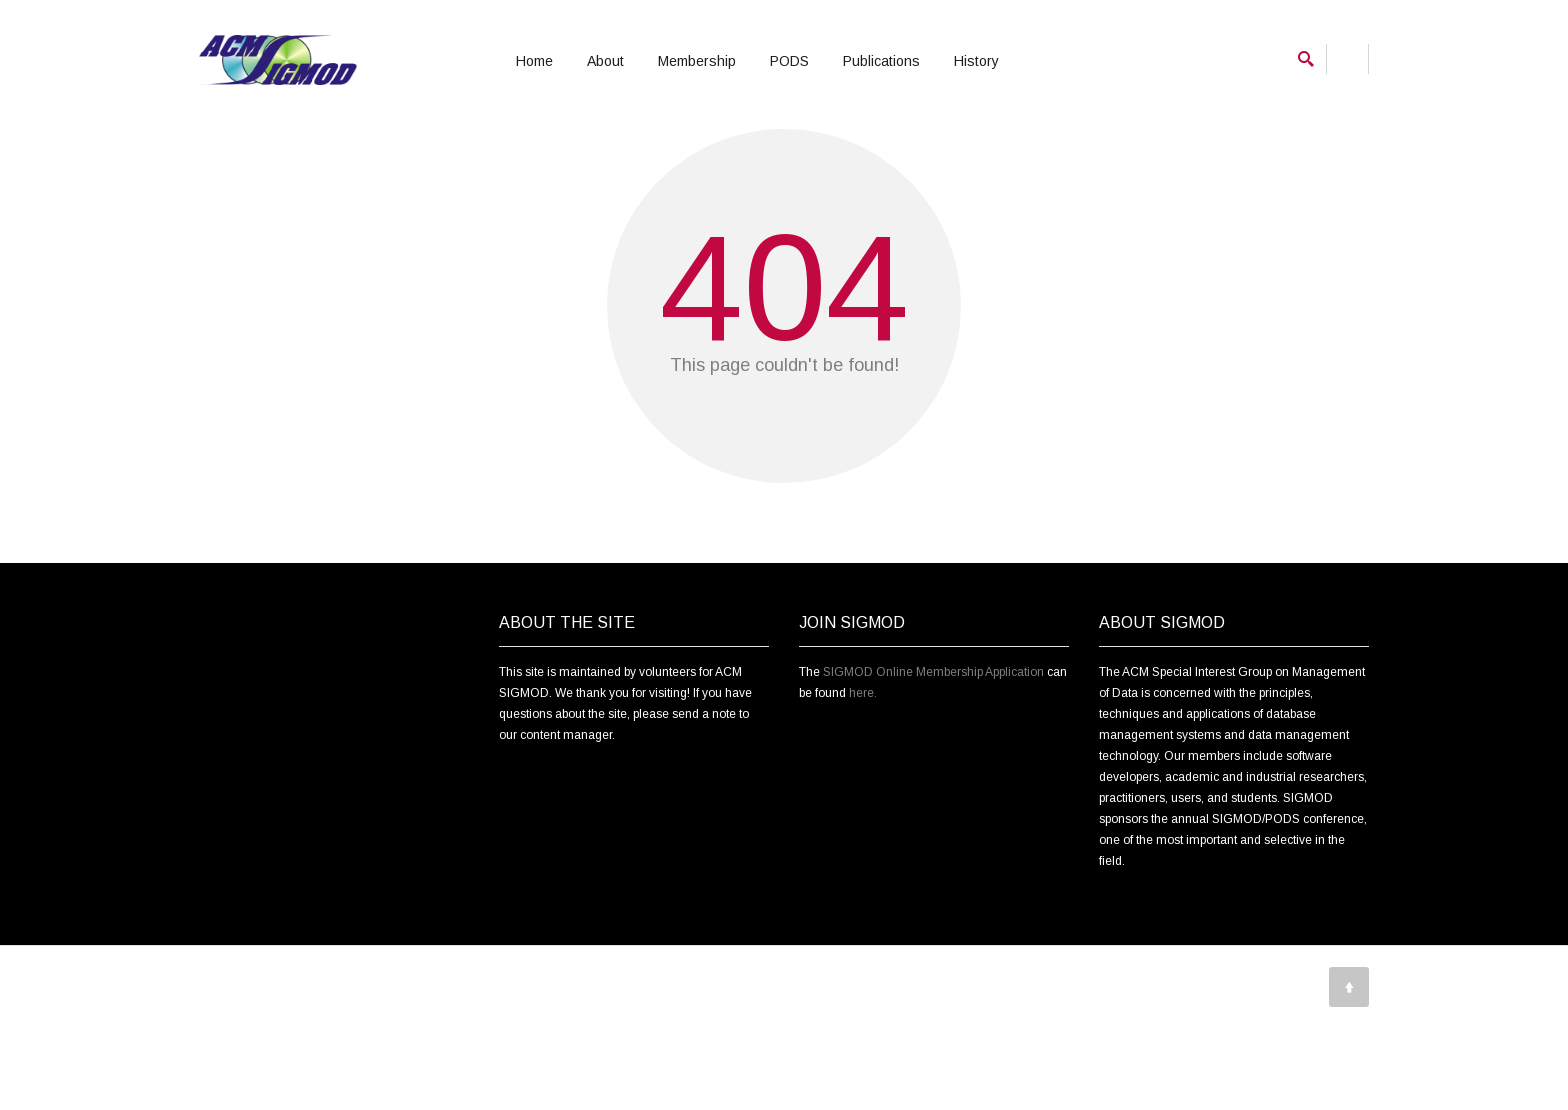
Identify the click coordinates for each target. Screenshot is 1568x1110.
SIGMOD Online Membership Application (933, 775)
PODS (789, 61)
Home (534, 61)
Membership (697, 61)
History (976, 61)
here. (863, 796)
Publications (881, 61)
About (605, 61)
